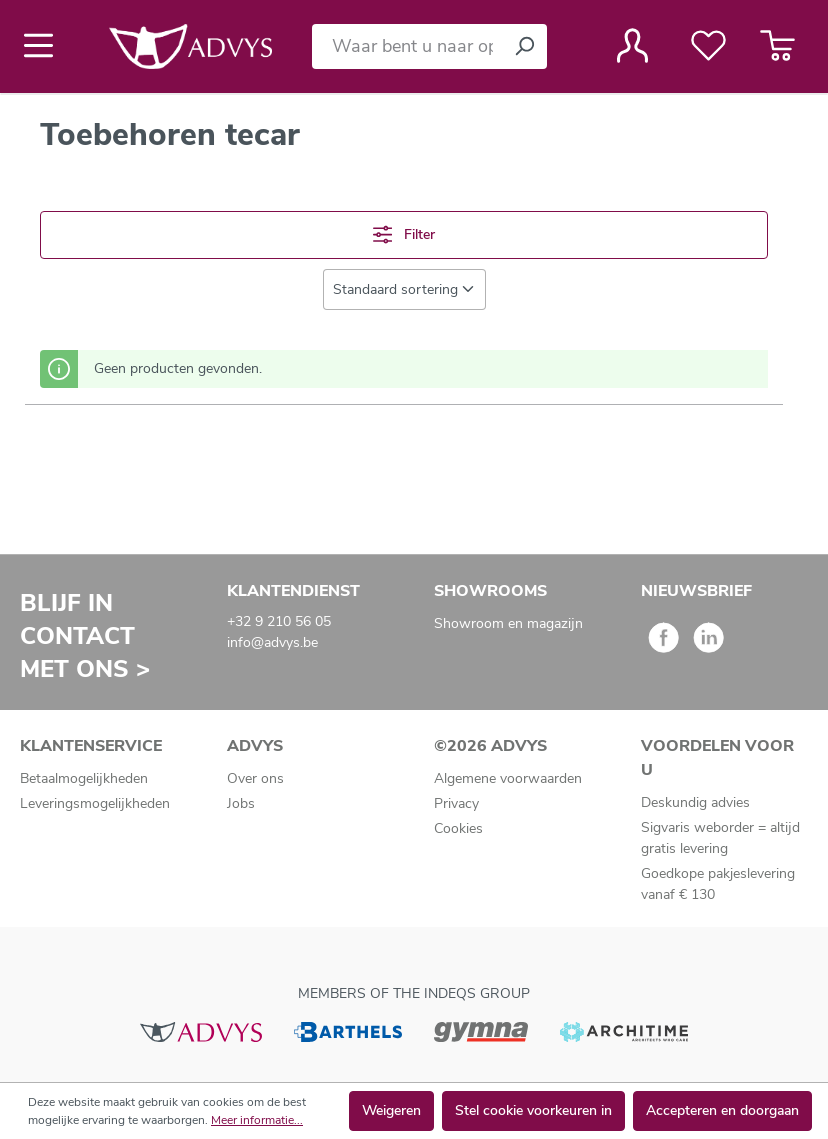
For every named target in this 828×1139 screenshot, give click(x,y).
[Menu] (44, 46)
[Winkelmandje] (777, 46)
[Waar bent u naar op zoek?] (407, 46)
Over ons (255, 778)
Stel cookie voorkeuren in (533, 1110)
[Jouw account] (632, 46)
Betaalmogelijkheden (84, 778)
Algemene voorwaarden (508, 778)
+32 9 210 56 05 (279, 621)
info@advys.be (272, 642)
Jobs (241, 803)
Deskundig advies (695, 802)
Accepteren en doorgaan (722, 1110)
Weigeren (391, 1110)
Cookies (458, 828)
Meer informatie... (257, 1120)
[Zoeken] (524, 46)
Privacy (456, 803)
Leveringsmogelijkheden (95, 803)
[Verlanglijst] (708, 46)
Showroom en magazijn (508, 623)
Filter (404, 234)
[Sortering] (404, 289)
